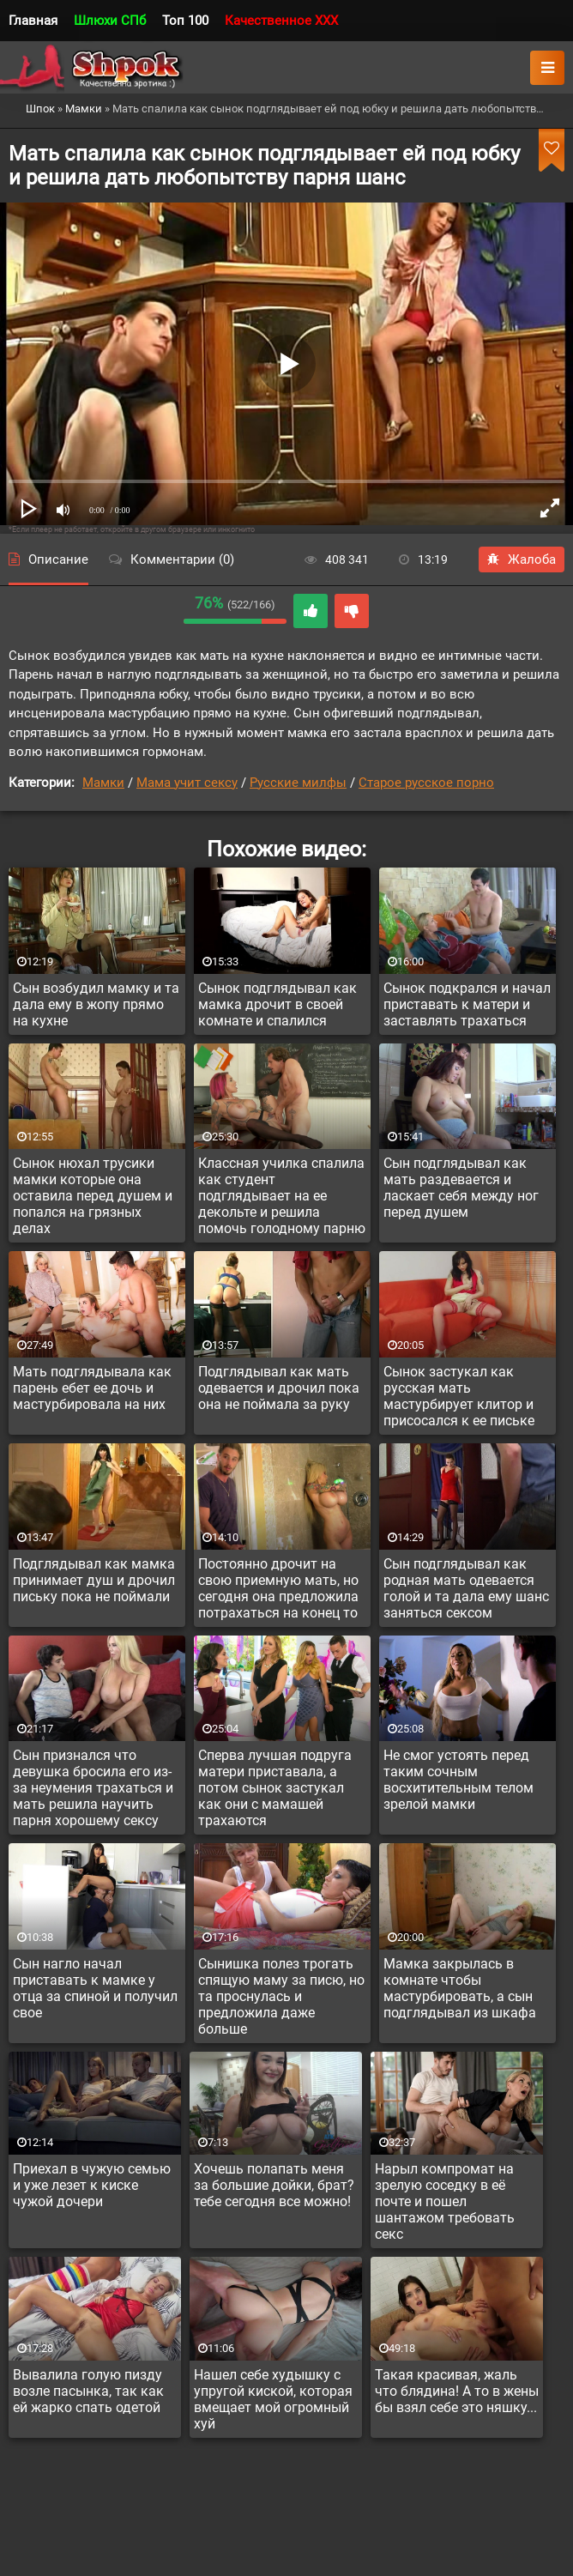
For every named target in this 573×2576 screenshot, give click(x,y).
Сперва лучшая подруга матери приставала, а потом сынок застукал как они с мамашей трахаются (275, 1788)
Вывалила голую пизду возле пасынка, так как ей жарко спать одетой (88, 2391)
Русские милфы (298, 782)
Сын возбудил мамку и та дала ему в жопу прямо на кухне (96, 1004)
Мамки (103, 782)
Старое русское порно (426, 782)
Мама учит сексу (187, 782)
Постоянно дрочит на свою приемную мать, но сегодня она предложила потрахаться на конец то (278, 1588)
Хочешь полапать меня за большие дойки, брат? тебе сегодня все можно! (274, 2185)
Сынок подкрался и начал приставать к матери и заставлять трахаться (467, 1004)
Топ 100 (185, 20)
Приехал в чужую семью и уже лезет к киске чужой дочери (92, 2185)
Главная (33, 20)
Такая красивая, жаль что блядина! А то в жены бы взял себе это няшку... (457, 2391)
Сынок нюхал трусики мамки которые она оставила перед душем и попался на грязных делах (92, 1196)
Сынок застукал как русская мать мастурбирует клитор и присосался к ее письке (458, 1396)
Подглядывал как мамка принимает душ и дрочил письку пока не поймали (94, 1580)
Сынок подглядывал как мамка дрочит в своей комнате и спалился (277, 1004)
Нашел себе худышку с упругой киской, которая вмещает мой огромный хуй (273, 2399)
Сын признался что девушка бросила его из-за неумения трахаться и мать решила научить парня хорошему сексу (93, 1788)
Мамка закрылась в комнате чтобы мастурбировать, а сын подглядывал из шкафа (459, 1988)
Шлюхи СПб (110, 20)
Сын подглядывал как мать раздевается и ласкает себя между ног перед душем (461, 1187)
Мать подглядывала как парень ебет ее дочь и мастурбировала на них (92, 1388)
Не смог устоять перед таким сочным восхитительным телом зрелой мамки (458, 1779)
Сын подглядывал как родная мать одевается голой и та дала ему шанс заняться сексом (466, 1588)
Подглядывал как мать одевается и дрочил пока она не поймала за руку (278, 1388)
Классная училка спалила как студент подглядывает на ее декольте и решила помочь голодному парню (281, 1196)
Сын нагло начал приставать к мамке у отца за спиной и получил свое (95, 1988)
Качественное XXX (281, 20)
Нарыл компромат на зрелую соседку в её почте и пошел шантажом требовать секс (445, 2201)
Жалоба (521, 559)
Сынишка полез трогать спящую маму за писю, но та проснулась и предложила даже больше (281, 1996)
